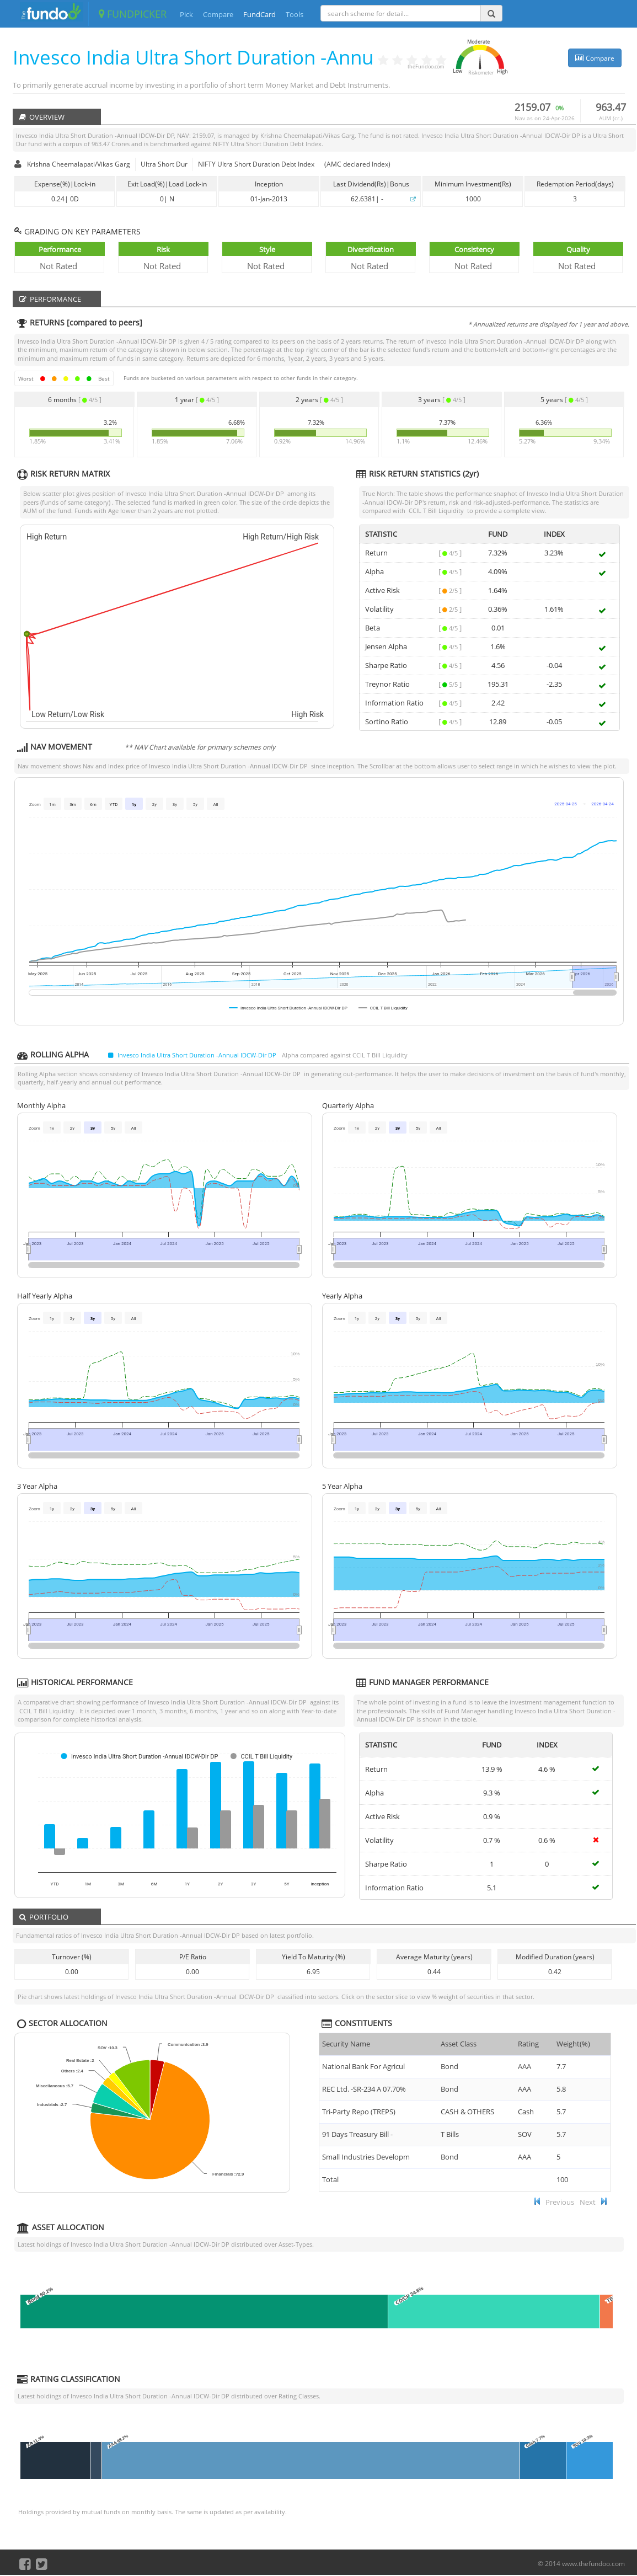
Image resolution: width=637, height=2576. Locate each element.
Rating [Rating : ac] (528, 2044)
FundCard (259, 14)
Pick (186, 14)
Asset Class (459, 2044)
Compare (218, 14)
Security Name (346, 2044)
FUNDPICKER (133, 13)
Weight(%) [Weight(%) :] (573, 2044)
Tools (294, 14)
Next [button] (588, 2202)
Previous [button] (559, 2202)
